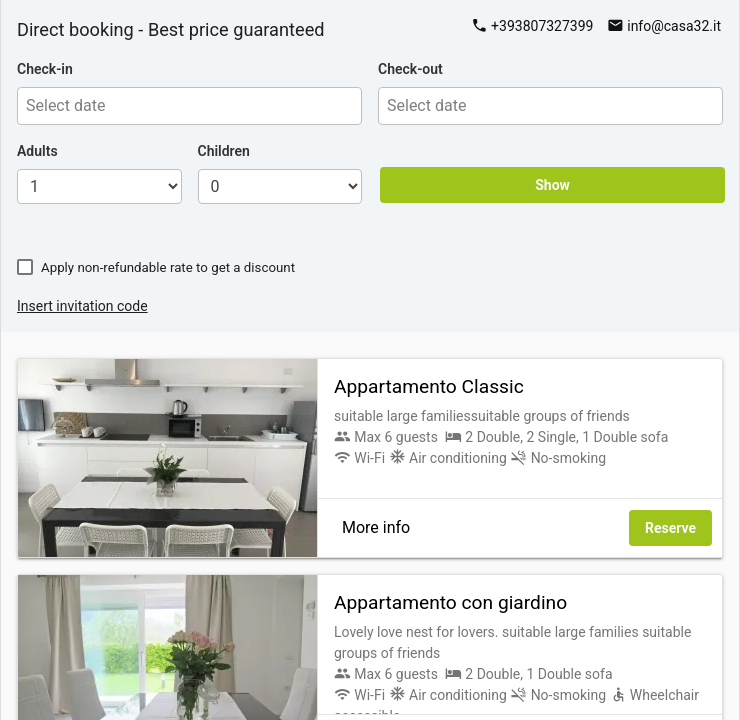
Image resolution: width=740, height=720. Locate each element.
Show (552, 185)
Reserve (670, 528)
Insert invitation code (82, 306)
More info (376, 527)
